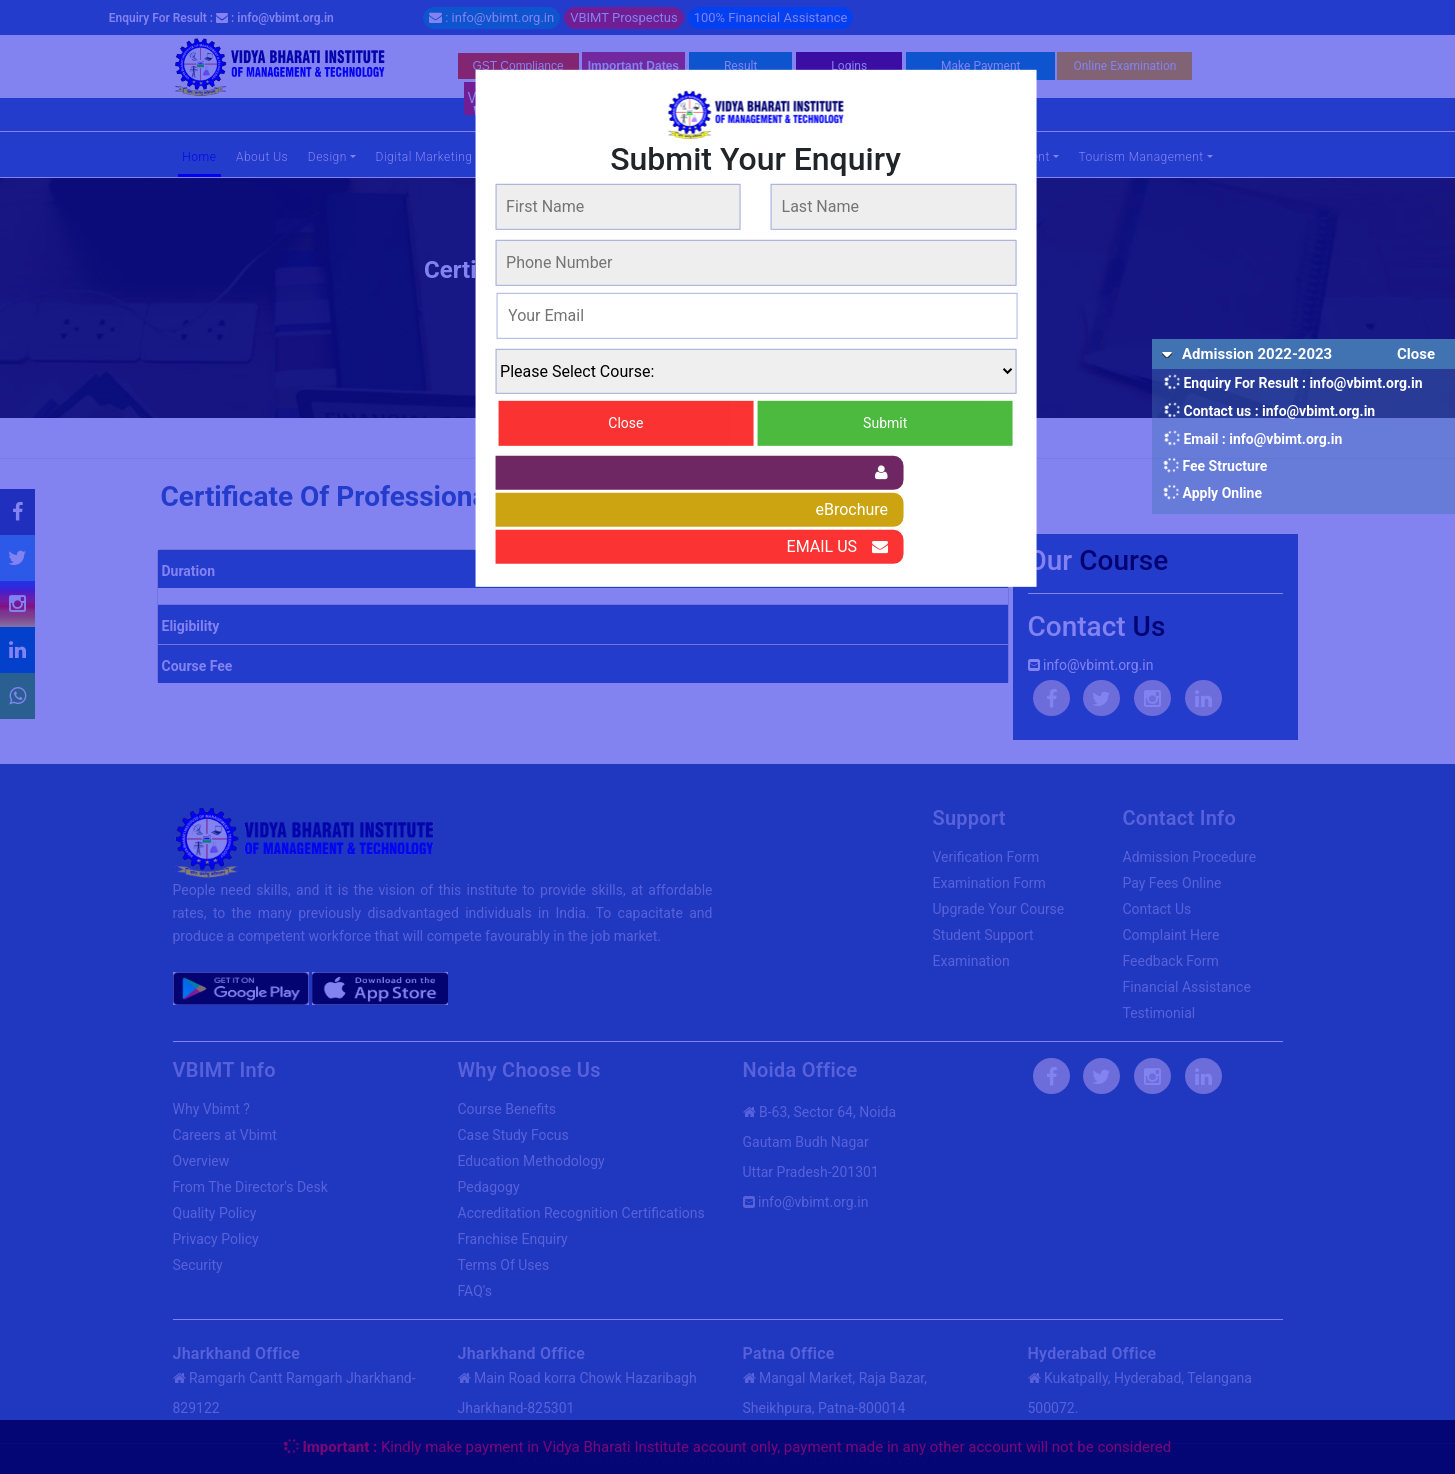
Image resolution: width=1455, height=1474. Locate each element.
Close (625, 422)
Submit (885, 422)
